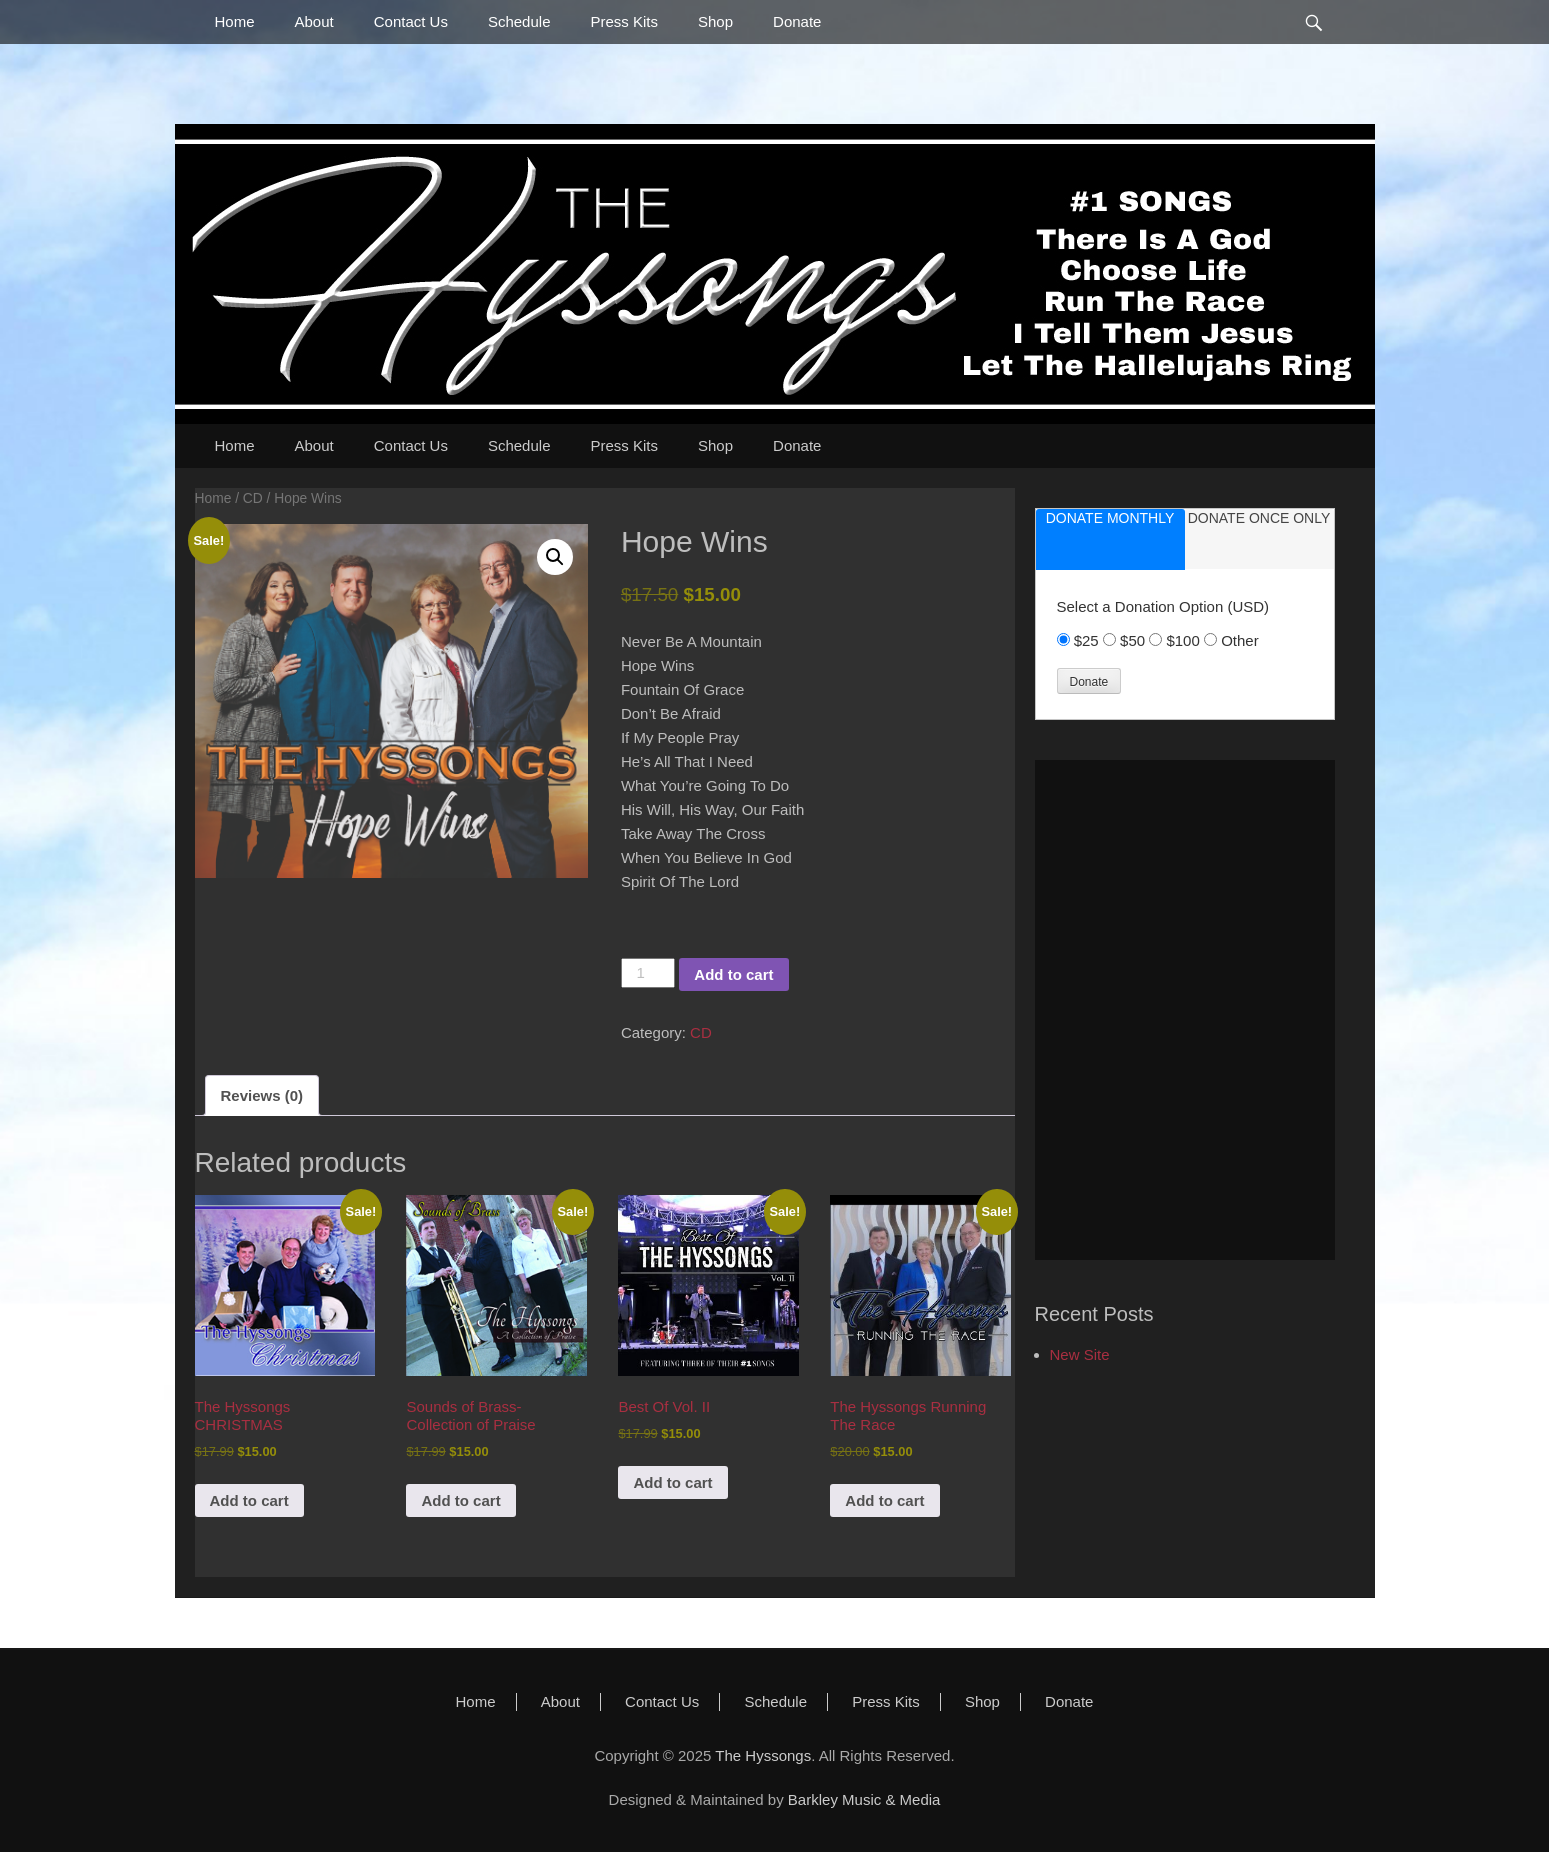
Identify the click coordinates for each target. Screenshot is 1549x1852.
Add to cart (733, 974)
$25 (1088, 640)
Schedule (519, 21)
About (314, 21)
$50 (1134, 640)
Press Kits (624, 21)
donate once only (1259, 518)
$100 (1185, 640)
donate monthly (1110, 518)
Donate (797, 21)
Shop (715, 21)
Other (1240, 640)
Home (235, 21)
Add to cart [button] (249, 1500)
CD (253, 498)
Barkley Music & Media (864, 1799)
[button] (555, 557)
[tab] (1110, 539)
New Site (1080, 1354)
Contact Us (411, 21)
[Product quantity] (648, 973)
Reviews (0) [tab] (262, 1095)
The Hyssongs (763, 1755)
